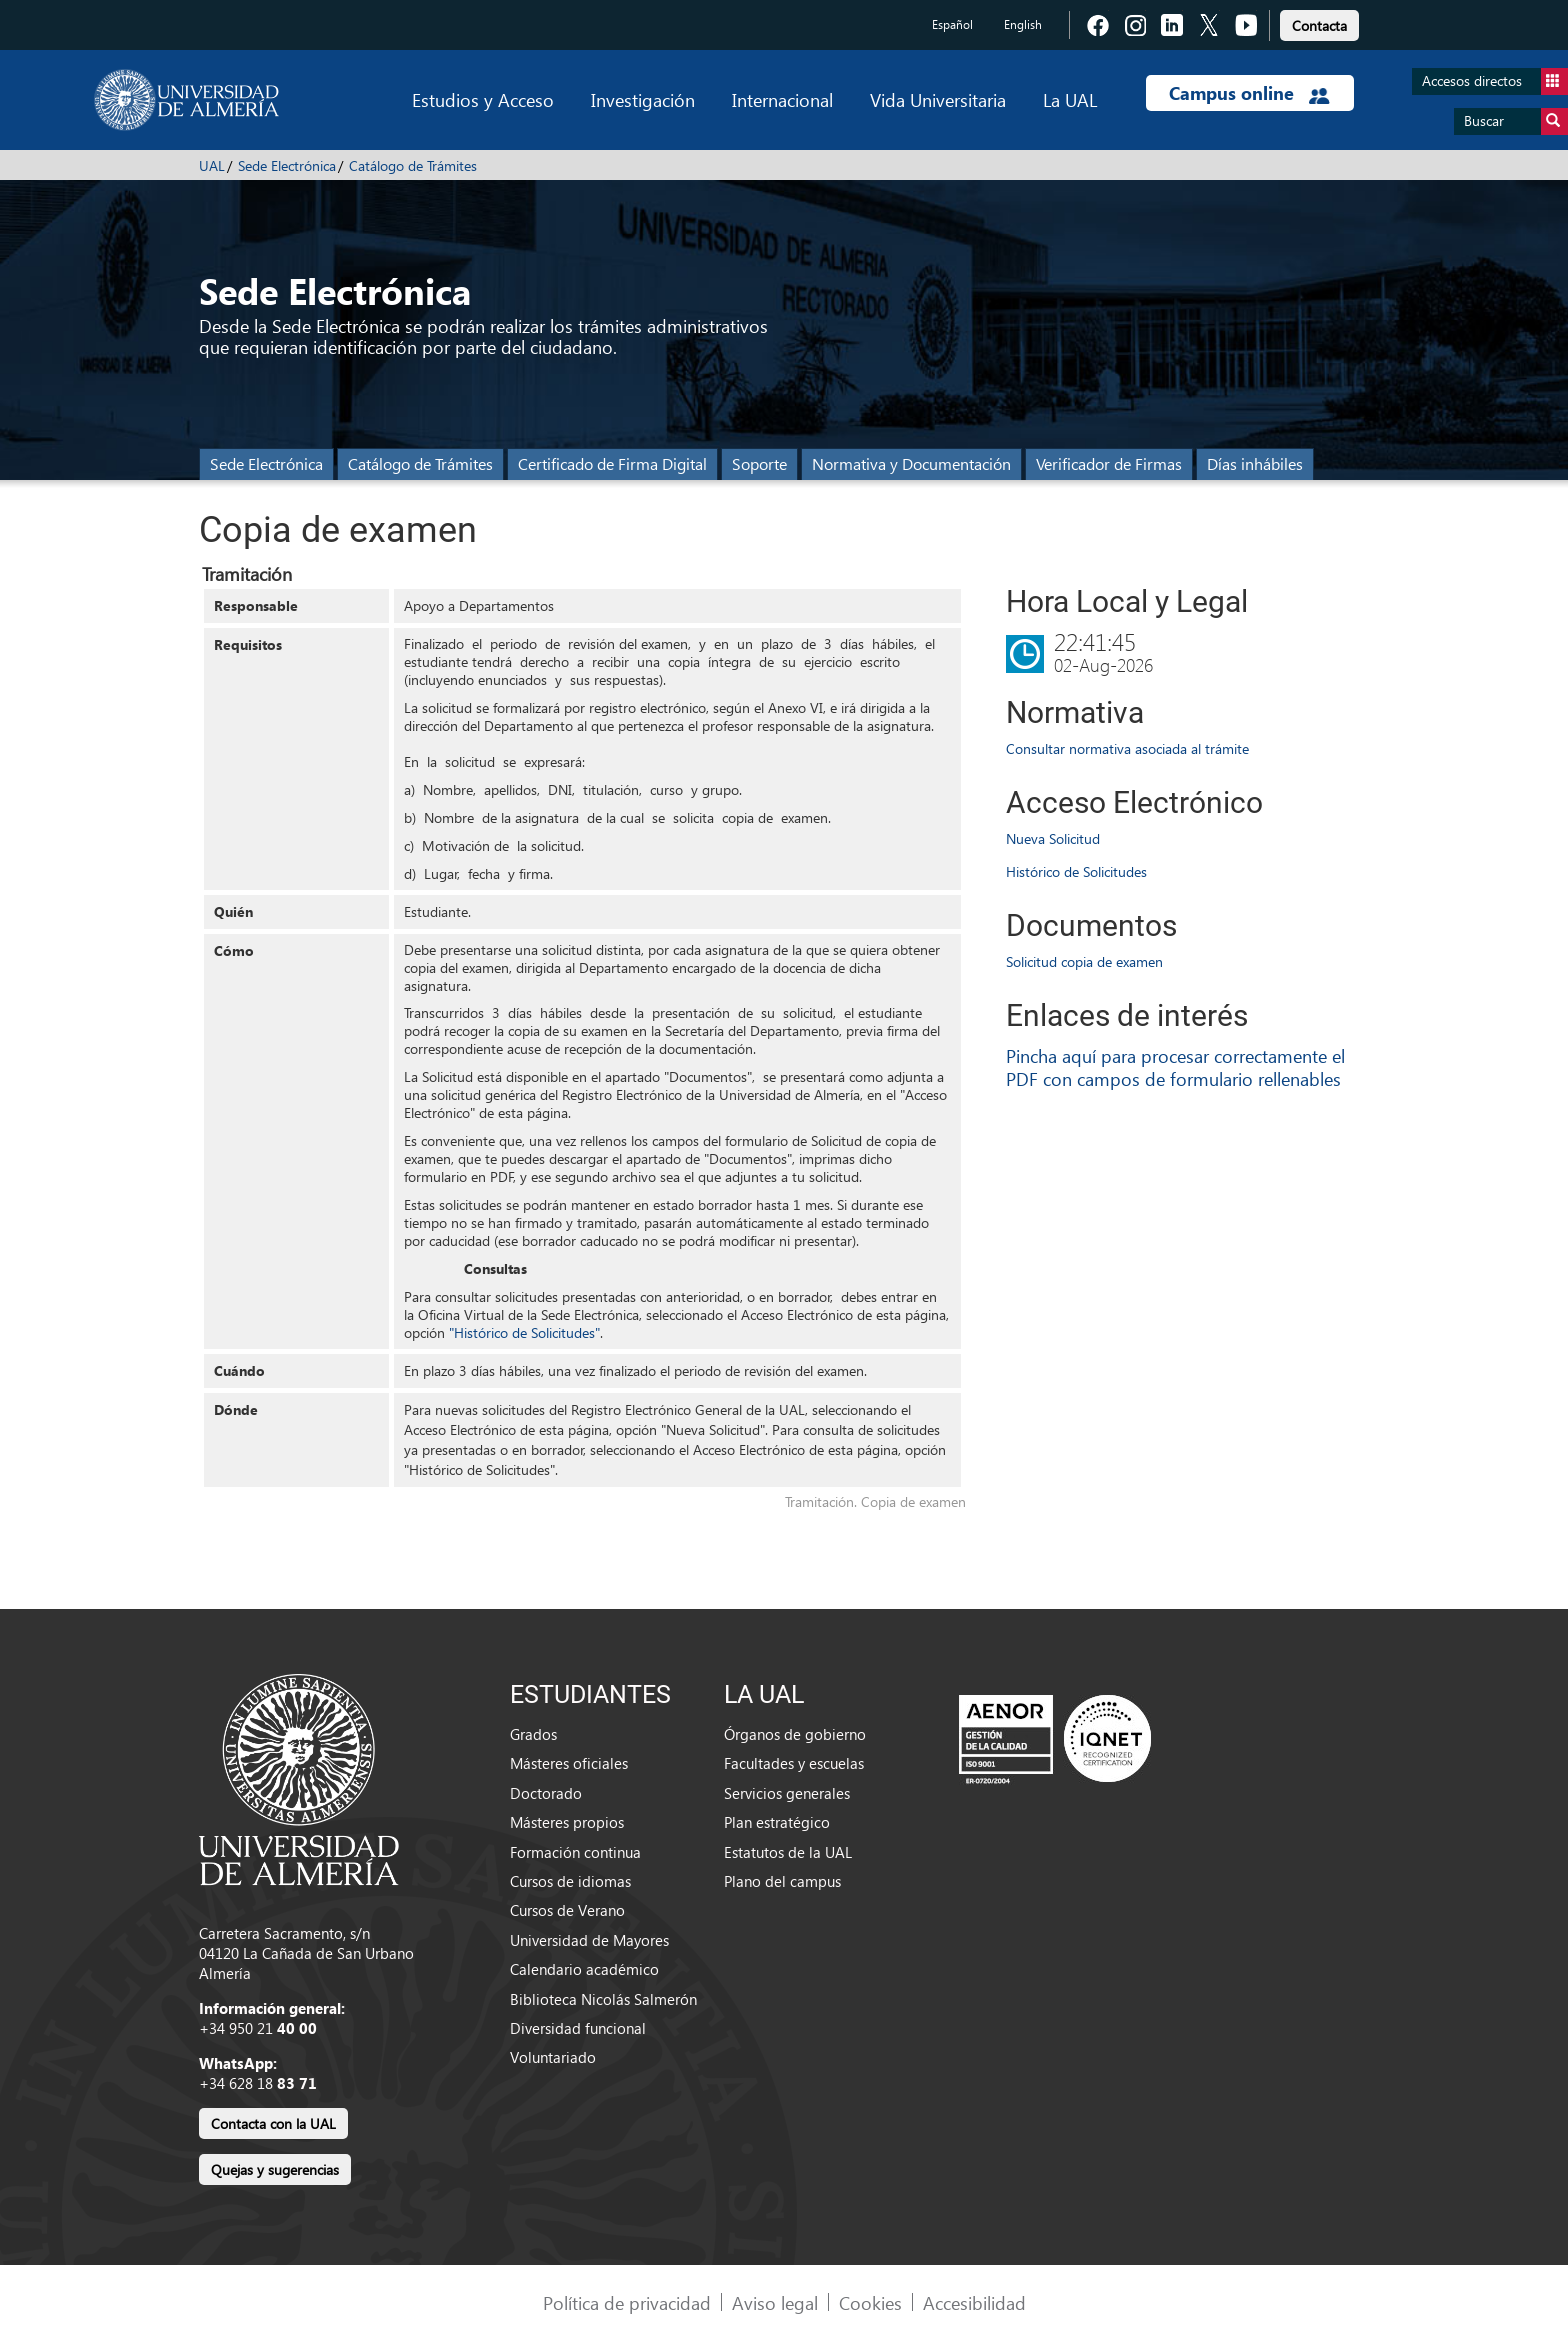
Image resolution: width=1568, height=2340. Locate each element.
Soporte (759, 463)
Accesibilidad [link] (974, 2302)
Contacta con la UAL (273, 2123)
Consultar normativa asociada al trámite (1127, 748)
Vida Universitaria (938, 99)
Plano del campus (782, 1881)
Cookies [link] (870, 2302)
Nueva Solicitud (1053, 838)
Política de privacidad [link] (627, 2302)
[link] (1319, 22)
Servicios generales (787, 1793)
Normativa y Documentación (911, 463)
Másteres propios (567, 1822)
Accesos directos (1495, 81)
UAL (212, 165)
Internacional (782, 99)
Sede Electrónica (287, 165)
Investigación (643, 99)
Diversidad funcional (578, 2028)
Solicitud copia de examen (1084, 961)
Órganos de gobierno (795, 1734)
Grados (533, 1734)
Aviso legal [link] (775, 2302)
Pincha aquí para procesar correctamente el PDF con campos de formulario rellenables (1175, 1067)
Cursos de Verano (567, 1910)
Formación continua (575, 1852)
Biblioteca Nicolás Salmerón (603, 1999)
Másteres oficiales (569, 1763)
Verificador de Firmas (1109, 463)
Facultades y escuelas (794, 1763)
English (1023, 24)
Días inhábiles (1255, 463)
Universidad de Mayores (589, 1940)
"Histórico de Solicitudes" (524, 1332)
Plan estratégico (777, 1822)
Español (952, 24)
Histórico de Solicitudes (1076, 871)
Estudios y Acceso (483, 99)
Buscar (1516, 121)
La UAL (1070, 99)
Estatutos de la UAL (788, 1852)
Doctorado (546, 1793)
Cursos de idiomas (570, 1881)
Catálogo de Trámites (413, 165)
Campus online (1249, 93)
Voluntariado (553, 2057)
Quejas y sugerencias (275, 2169)
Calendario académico (584, 1969)
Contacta (1319, 25)
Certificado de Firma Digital (612, 463)
